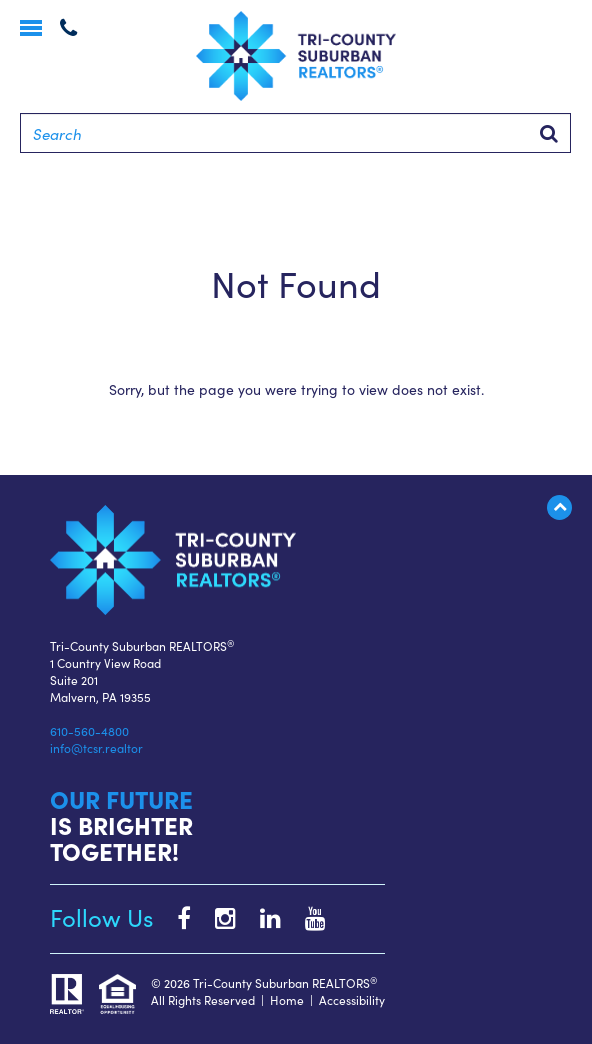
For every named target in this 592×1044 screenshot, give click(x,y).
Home (287, 999)
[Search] (295, 133)
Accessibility (352, 999)
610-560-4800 (89, 730)
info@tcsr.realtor (96, 747)
